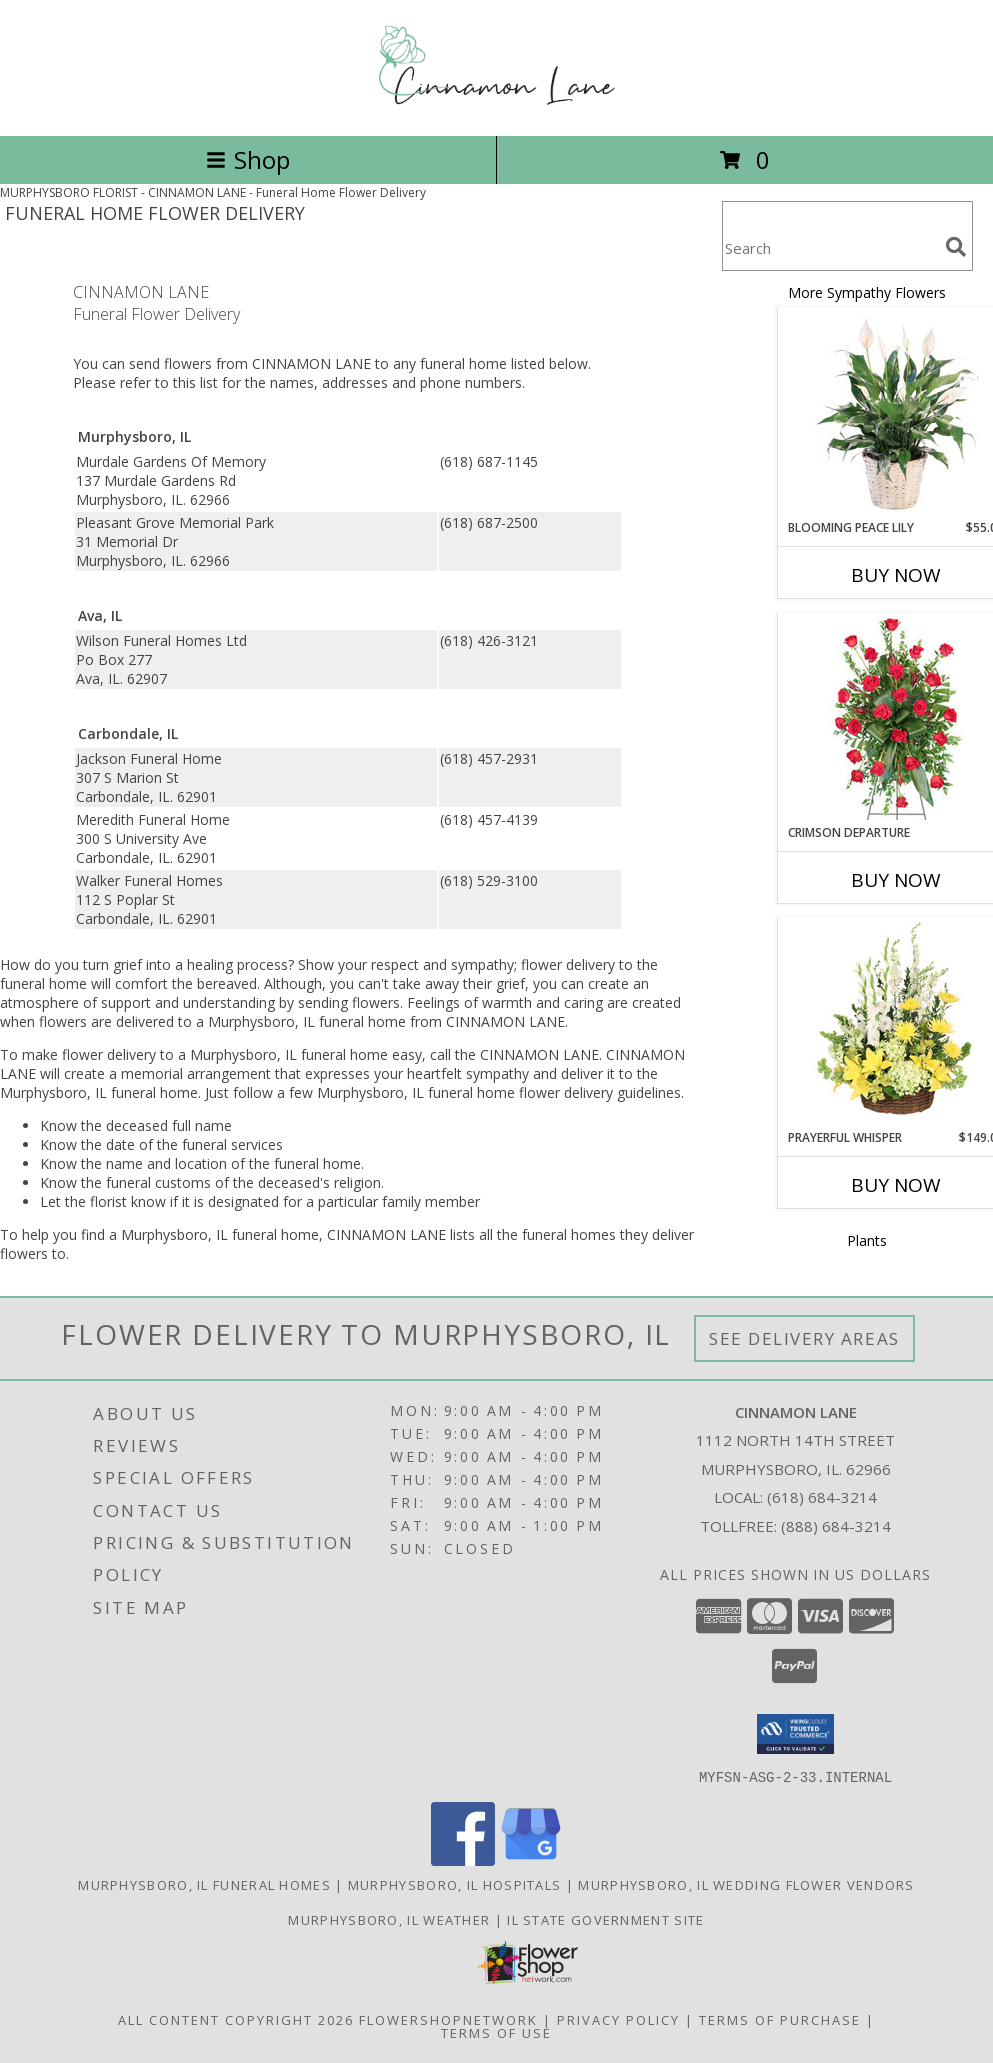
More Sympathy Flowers (867, 292)
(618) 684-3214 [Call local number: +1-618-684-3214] (822, 1497)
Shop (248, 159)
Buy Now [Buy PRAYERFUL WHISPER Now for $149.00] (896, 1185)
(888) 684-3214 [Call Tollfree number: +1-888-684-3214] (836, 1526)
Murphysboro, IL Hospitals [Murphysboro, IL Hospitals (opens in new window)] (455, 1884)
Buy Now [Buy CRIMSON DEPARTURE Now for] (896, 880)
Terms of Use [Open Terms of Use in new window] (496, 2032)
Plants (867, 1240)
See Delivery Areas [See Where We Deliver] (804, 1338)
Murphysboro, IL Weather (389, 1919)
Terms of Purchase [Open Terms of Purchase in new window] (780, 2019)
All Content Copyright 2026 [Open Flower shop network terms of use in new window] (236, 2019)
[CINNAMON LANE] (497, 106)
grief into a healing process (200, 964)
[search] (956, 247)
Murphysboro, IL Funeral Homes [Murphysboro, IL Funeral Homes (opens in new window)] (204, 1884)
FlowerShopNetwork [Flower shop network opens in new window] (448, 2019)
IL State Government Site (605, 1919)
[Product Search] (830, 248)
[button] (795, 1734)
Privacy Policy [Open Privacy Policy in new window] (618, 2019)
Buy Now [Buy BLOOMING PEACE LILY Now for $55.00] (896, 575)
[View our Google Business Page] (531, 1859)
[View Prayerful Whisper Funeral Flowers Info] (896, 1023)
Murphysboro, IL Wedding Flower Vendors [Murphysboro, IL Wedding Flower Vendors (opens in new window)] (746, 1884)
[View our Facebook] (463, 1859)
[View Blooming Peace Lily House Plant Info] (896, 413)
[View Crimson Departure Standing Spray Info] (896, 718)
